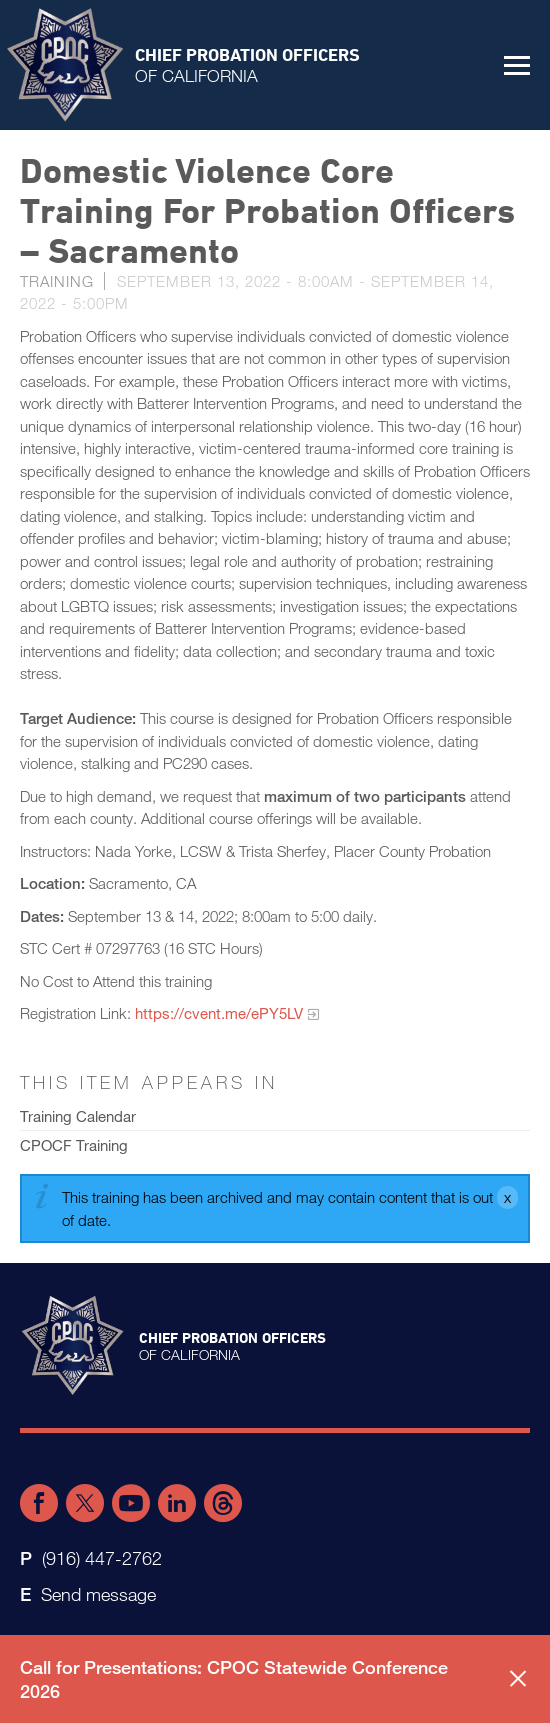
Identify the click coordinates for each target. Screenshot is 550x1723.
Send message (98, 1594)
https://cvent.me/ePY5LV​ (219, 1013)
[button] (517, 65)
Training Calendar (78, 1116)
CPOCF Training (74, 1145)
